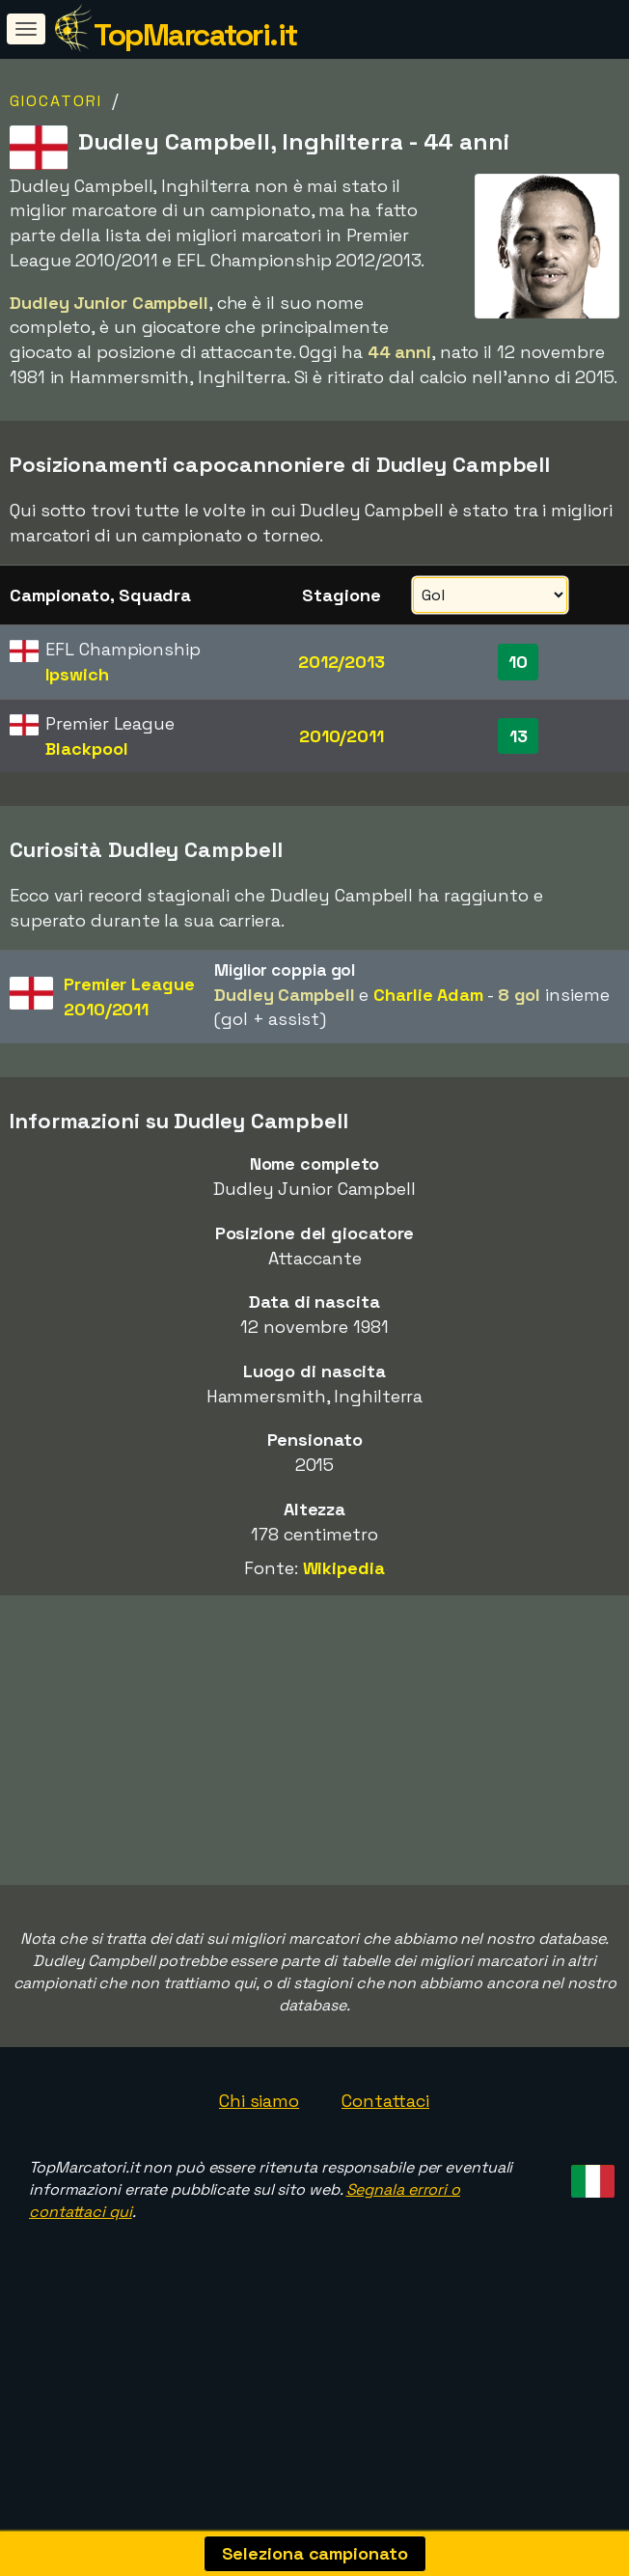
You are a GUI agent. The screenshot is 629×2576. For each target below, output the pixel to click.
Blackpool (86, 748)
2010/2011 (341, 736)
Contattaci (385, 2117)
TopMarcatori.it (195, 34)
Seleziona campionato (315, 2553)
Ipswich (76, 674)
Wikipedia (344, 1568)
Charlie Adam (428, 994)
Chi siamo (259, 2117)
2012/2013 (341, 662)
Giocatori (56, 101)
